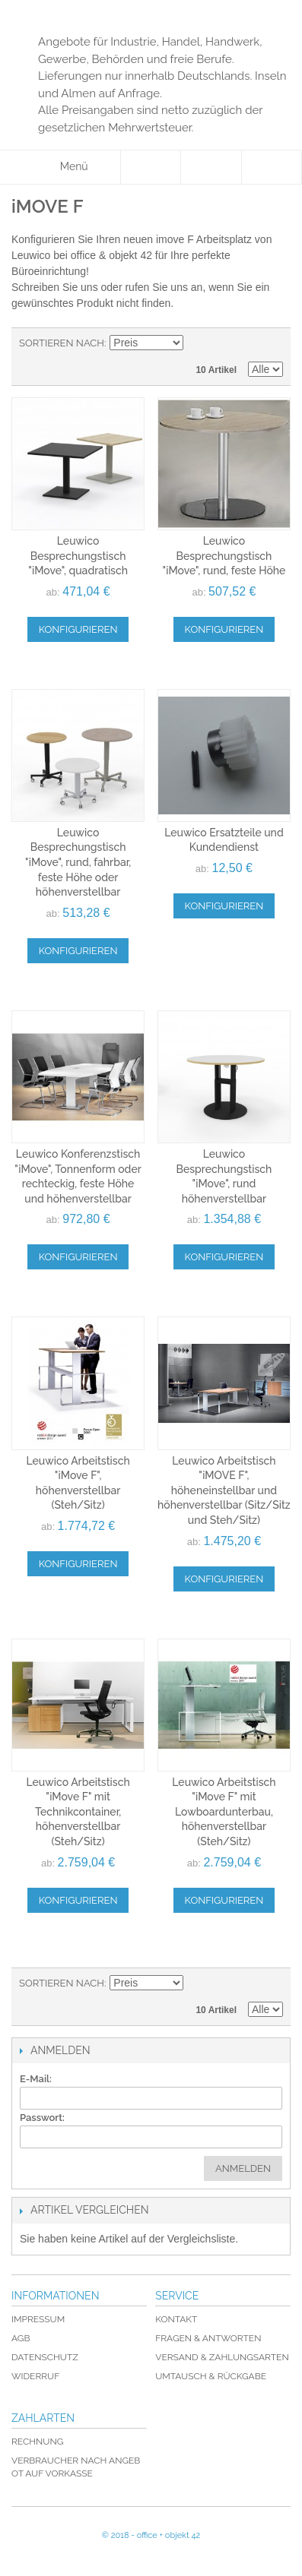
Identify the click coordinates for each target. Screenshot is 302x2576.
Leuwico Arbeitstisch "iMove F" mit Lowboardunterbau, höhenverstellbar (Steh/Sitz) (223, 1811)
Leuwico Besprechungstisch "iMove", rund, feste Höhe (223, 556)
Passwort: (42, 2117)
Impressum (38, 2319)
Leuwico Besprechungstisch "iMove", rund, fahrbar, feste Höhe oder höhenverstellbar (78, 862)
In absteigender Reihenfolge (197, 343)
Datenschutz (44, 2357)
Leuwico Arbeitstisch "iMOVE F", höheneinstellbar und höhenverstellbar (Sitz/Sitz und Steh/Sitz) (224, 1490)
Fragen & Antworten (208, 2338)
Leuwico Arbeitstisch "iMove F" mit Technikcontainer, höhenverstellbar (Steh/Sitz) (77, 1811)
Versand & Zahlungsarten (221, 2357)
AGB (20, 2338)
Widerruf (35, 2376)
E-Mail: (36, 2079)
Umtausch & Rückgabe (210, 2376)
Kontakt (176, 2319)
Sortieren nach (61, 343)
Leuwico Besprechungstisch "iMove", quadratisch (78, 556)
